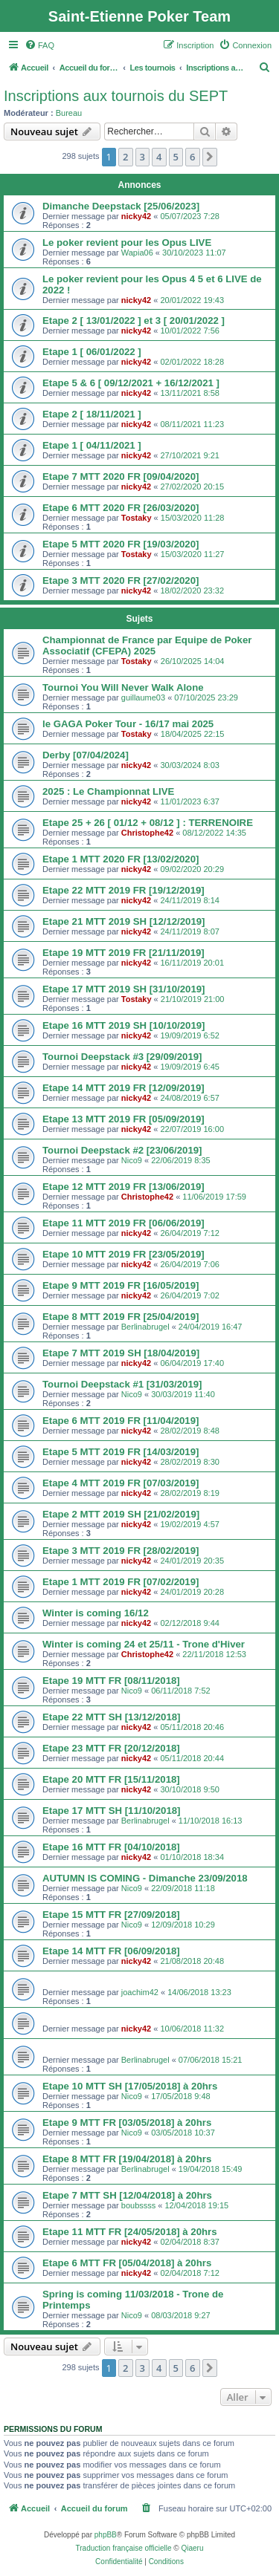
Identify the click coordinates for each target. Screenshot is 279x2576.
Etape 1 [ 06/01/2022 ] (91, 351)
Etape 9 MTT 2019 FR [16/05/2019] (120, 1285)
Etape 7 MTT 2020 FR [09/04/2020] (120, 476)
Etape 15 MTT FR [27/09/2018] (111, 1914)
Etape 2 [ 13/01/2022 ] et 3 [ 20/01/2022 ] (133, 320)
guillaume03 (143, 697)
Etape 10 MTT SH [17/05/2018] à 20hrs (129, 2086)
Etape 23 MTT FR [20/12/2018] (111, 1748)
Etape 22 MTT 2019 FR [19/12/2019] (123, 890)
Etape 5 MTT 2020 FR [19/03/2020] (120, 544)
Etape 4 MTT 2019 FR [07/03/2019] (120, 1483)
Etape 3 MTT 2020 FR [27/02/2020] (120, 580)
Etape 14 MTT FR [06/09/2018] (111, 1951)
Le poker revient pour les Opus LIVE (126, 242)
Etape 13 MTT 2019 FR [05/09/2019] (123, 1119)
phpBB (105, 2535)
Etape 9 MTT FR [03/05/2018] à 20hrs (126, 2122)
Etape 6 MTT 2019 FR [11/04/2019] (120, 1420)
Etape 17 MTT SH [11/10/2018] (111, 1810)
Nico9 (131, 1160)
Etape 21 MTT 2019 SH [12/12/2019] (123, 921)
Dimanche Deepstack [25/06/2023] (120, 206)
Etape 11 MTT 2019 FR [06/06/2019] (123, 1223)
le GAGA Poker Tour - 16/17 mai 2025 (128, 723)
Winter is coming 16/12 (95, 1613)
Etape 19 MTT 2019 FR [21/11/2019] (123, 952)
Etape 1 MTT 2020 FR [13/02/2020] (120, 859)
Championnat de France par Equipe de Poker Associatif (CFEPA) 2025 (146, 645)
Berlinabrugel (145, 1326)
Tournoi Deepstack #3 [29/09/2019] (122, 1056)
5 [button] (176, 156)
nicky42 (136, 216)
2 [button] (125, 156)
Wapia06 (137, 252)
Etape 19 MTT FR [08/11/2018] (111, 1680)
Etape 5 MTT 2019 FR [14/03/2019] (120, 1451)
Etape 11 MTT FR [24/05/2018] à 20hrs (129, 2231)
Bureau (69, 112)
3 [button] (142, 156)
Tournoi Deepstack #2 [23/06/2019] (122, 1150)
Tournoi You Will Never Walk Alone (123, 687)
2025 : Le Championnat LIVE (108, 791)
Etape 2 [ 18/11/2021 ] (91, 414)
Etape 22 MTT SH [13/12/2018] (111, 1717)
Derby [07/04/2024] (85, 755)
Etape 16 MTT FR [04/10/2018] (111, 1847)
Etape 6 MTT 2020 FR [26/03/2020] (120, 507)
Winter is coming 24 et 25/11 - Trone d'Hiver (143, 1644)
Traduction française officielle (124, 2548)
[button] (209, 157)
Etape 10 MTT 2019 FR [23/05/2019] (123, 1254)
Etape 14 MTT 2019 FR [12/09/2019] (123, 1087)
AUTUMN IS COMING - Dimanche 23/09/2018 (145, 1878)
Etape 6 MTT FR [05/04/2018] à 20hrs (126, 2262)
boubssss (138, 2205)
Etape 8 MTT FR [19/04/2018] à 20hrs (126, 2158)
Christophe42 (147, 832)
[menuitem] (39, 45)
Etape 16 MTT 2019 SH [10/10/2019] (123, 1025)
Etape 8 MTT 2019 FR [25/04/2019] (120, 1316)
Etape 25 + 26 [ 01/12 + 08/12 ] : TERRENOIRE (147, 822)
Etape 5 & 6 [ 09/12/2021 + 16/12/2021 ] (130, 382)
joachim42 (139, 1992)
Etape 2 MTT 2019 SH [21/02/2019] (120, 1514)
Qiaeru (192, 2548)
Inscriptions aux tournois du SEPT (116, 96)
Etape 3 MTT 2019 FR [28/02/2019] (120, 1550)
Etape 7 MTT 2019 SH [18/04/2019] (120, 1353)
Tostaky (136, 517)
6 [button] (192, 156)
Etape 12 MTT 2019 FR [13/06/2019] (123, 1186)
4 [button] (158, 156)
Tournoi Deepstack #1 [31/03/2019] (122, 1384)
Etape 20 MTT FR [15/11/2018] (111, 1779)
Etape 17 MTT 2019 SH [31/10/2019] (123, 989)
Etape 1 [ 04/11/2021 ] (91, 445)
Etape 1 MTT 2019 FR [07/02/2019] (120, 1581)
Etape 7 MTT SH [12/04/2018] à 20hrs (127, 2195)
